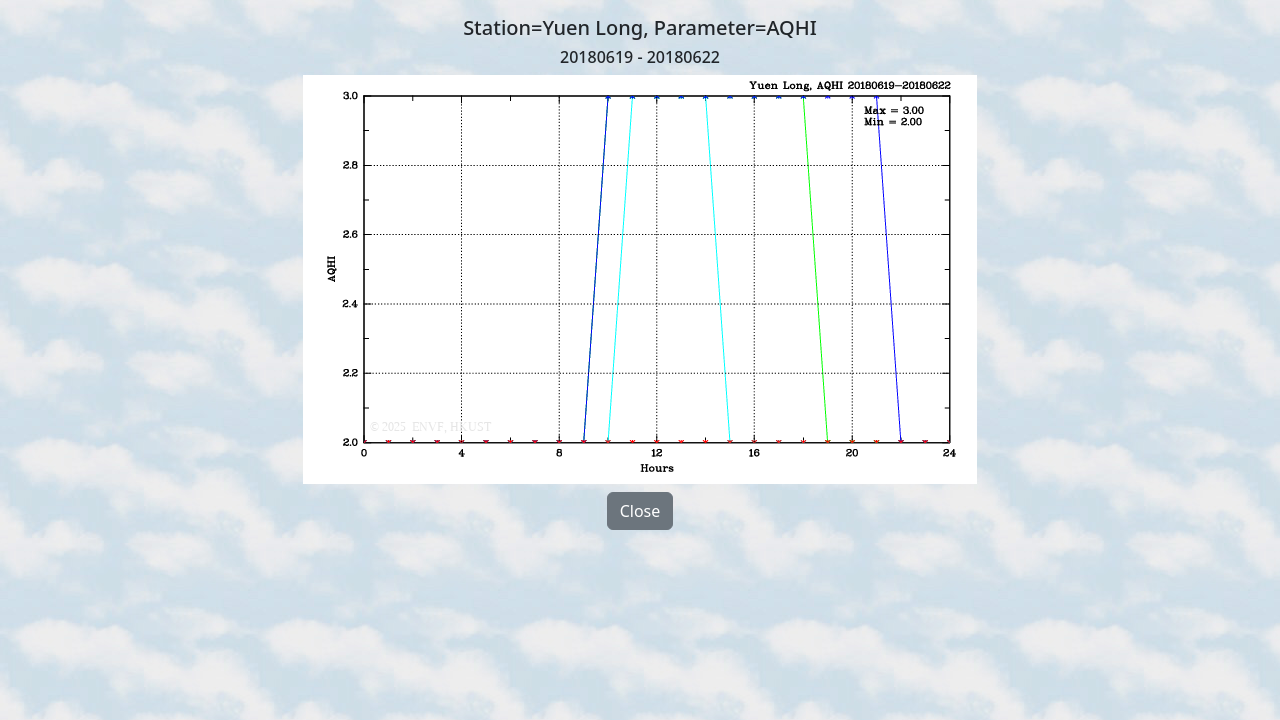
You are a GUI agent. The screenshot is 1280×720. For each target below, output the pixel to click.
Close (640, 511)
